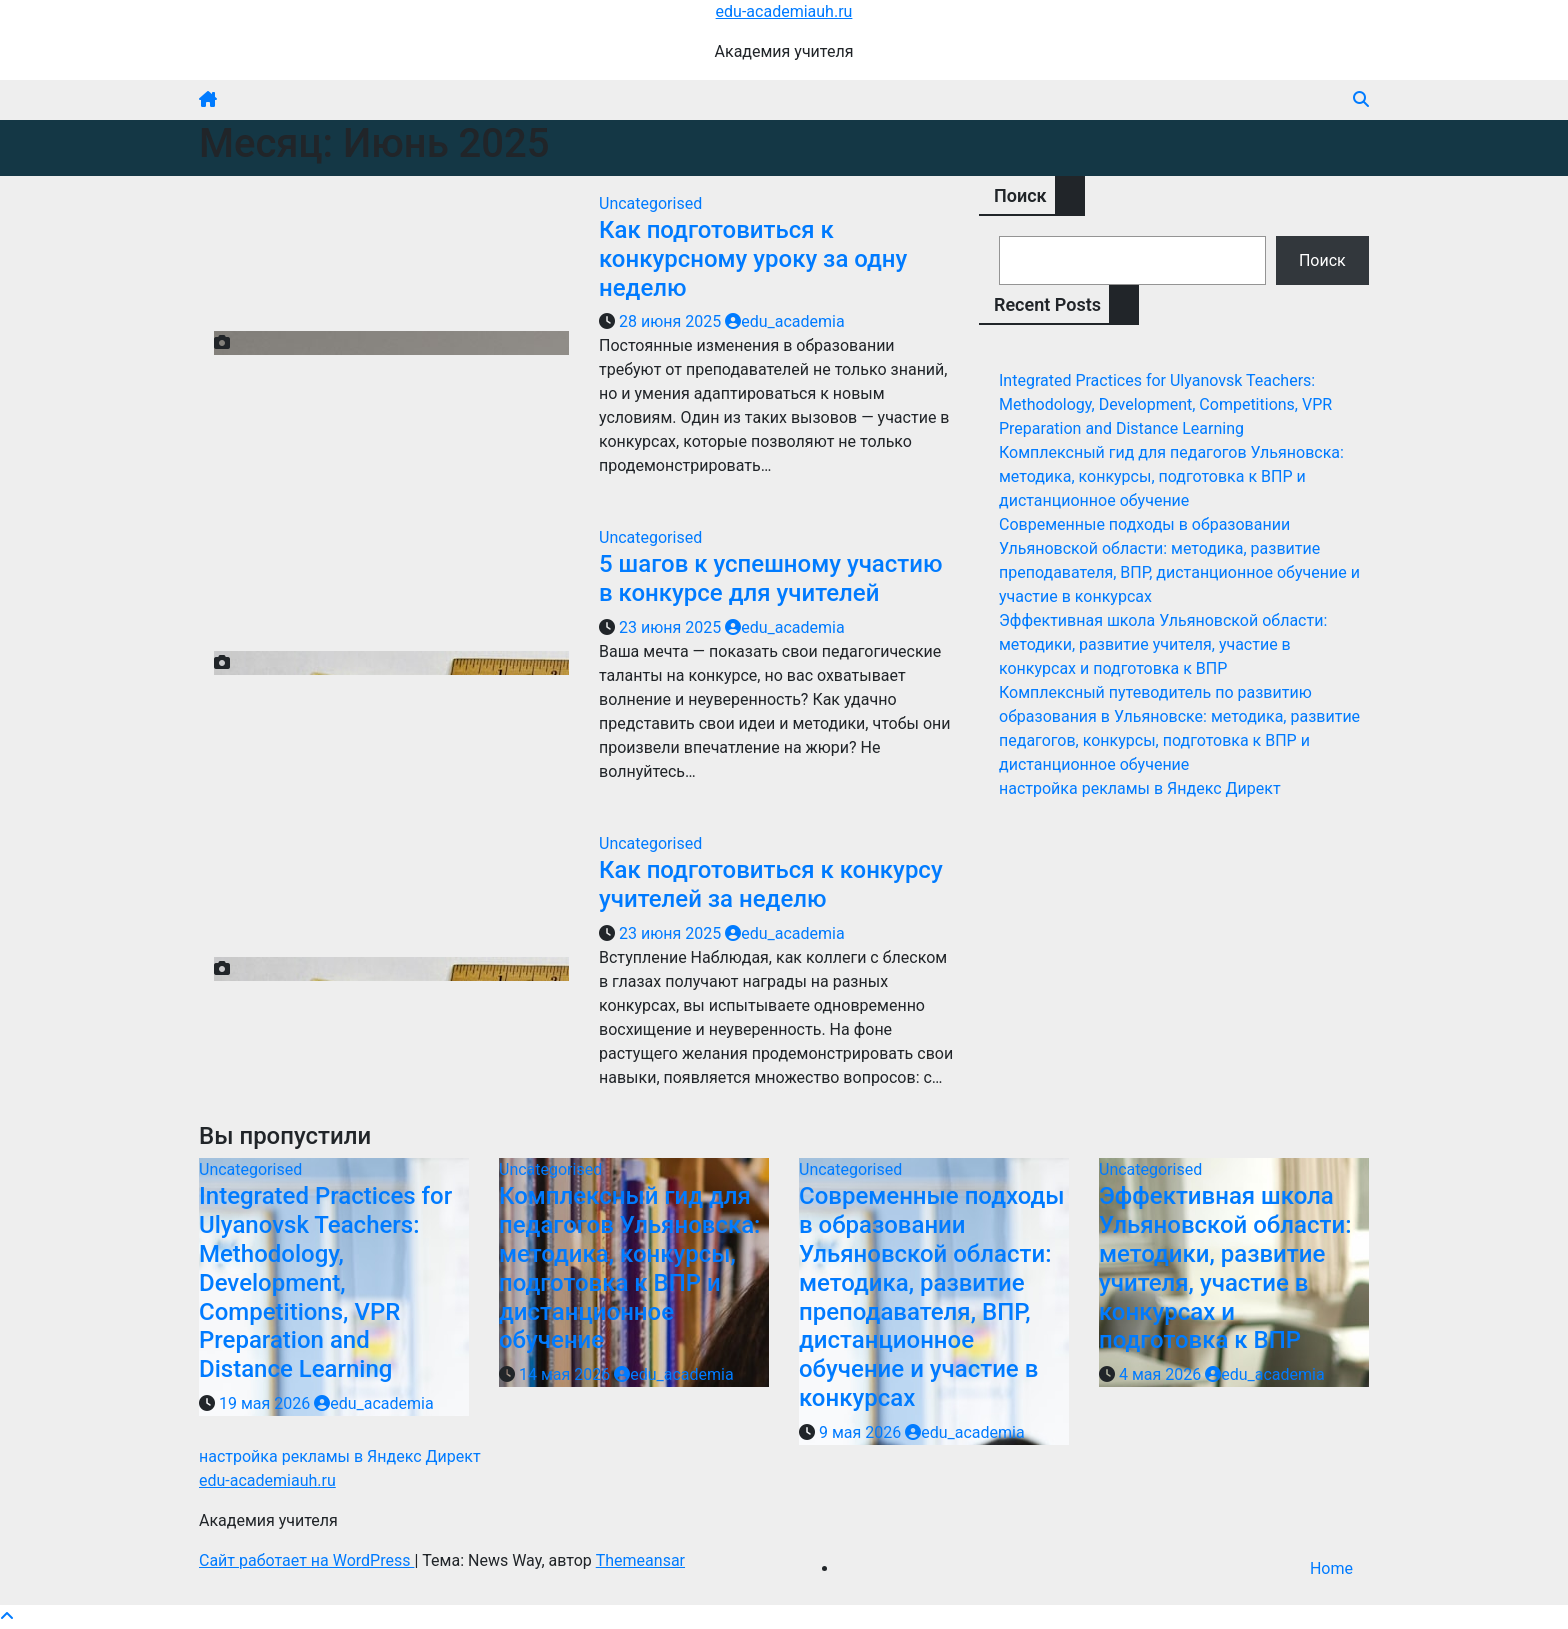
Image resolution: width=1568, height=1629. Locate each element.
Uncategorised (650, 203)
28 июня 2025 (672, 321)
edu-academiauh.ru (784, 11)
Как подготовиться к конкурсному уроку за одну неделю (753, 259)
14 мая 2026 (566, 1374)
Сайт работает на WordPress (306, 1560)
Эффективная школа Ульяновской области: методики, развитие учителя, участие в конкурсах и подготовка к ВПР (1163, 644)
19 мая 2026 (266, 1403)
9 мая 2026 (862, 1432)
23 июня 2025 (672, 627)
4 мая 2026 (1162, 1374)
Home (1331, 1568)
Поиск (1020, 195)
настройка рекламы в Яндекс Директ (1140, 788)
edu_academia (784, 321)
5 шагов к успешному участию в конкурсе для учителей (770, 578)
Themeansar (640, 1560)
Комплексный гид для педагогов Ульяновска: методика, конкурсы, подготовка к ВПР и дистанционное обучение (1171, 476)
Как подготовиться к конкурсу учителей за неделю (771, 884)
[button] (1361, 99)
